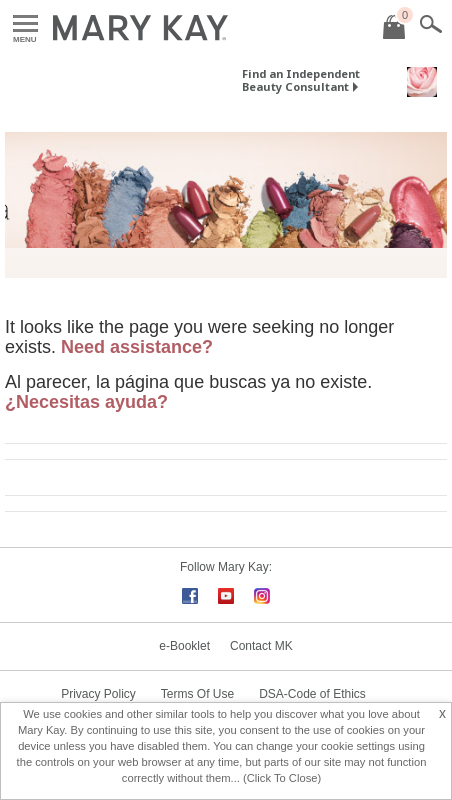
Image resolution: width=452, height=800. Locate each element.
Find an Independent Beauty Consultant (301, 80)
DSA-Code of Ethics (312, 694)
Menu (25, 24)
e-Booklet (184, 646)
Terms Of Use (197, 694)
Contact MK (261, 646)
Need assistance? (137, 347)
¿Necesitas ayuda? (86, 402)
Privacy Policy (98, 694)
